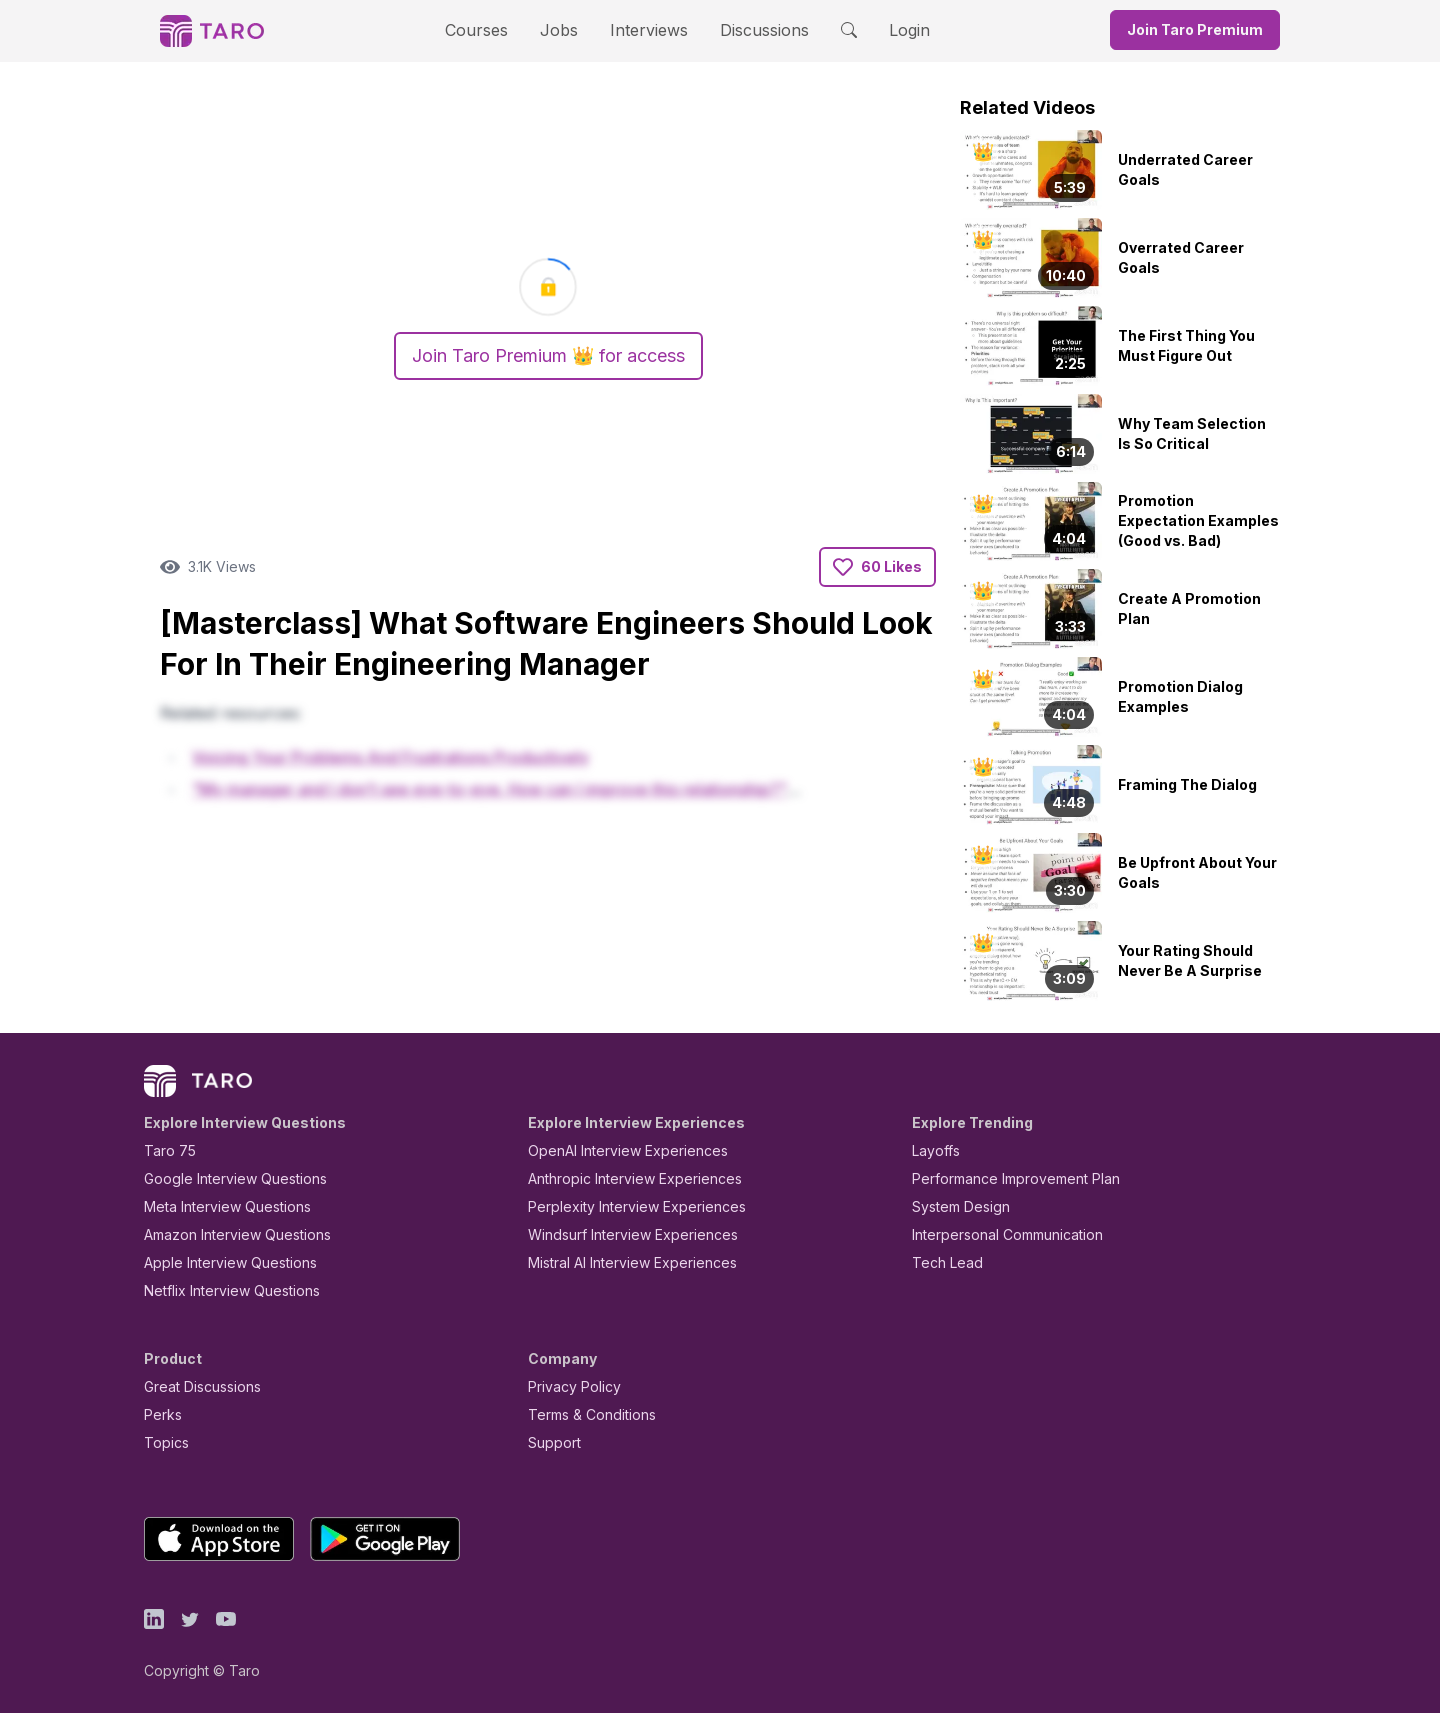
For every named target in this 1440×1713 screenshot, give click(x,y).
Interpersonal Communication (996, 1234)
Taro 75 (165, 1150)
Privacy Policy (569, 1386)
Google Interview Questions (223, 1178)
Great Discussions (195, 1386)
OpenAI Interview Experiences (615, 1150)
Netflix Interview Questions (222, 1290)
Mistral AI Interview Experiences (621, 1262)
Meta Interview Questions (216, 1206)
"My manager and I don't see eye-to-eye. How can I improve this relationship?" (489, 790)
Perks (159, 1414)
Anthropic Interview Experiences (621, 1178)
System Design (954, 1206)
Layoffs (933, 1150)
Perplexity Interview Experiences (621, 1206)
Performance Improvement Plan (1001, 1178)
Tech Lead (941, 1262)
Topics (162, 1442)
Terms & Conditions (585, 1414)
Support (550, 1442)
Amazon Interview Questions (226, 1234)
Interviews (646, 29)
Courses (494, 29)
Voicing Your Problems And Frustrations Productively (390, 757)
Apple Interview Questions (219, 1262)
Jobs (565, 29)
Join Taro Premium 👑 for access (548, 356)
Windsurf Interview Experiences (618, 1234)
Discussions (749, 29)
